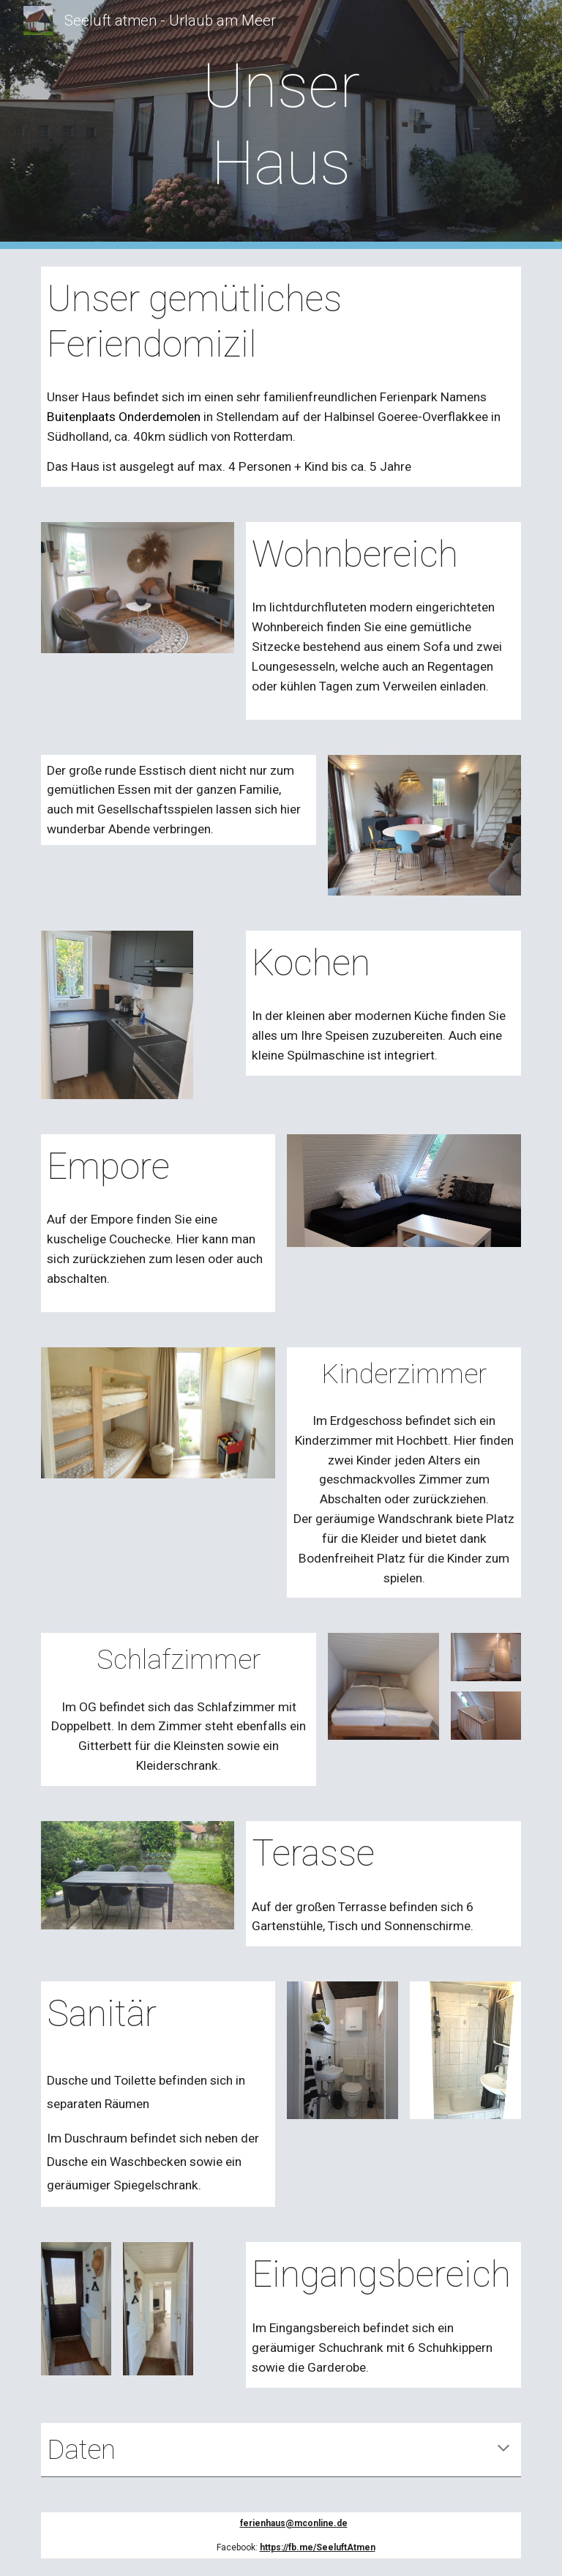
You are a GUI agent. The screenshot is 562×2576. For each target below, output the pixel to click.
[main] (280, 124)
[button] (503, 2449)
